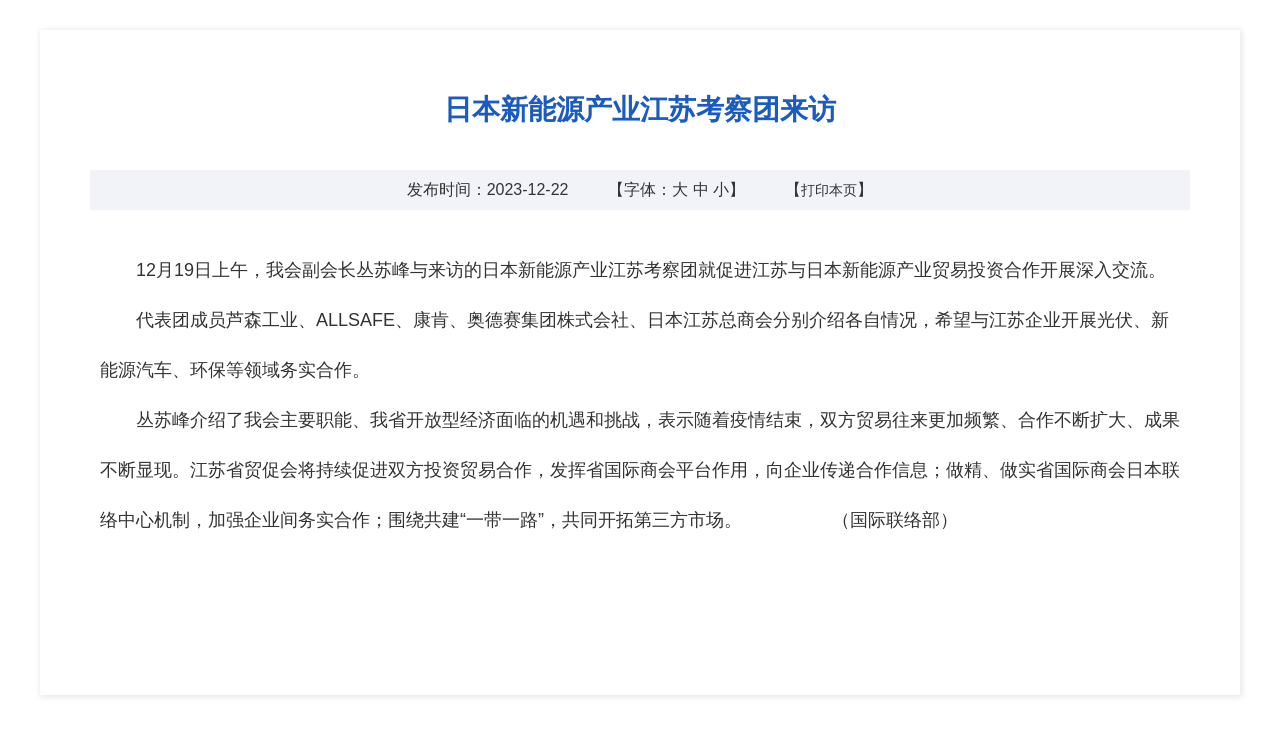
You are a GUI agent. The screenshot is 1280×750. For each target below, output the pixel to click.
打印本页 (829, 190)
